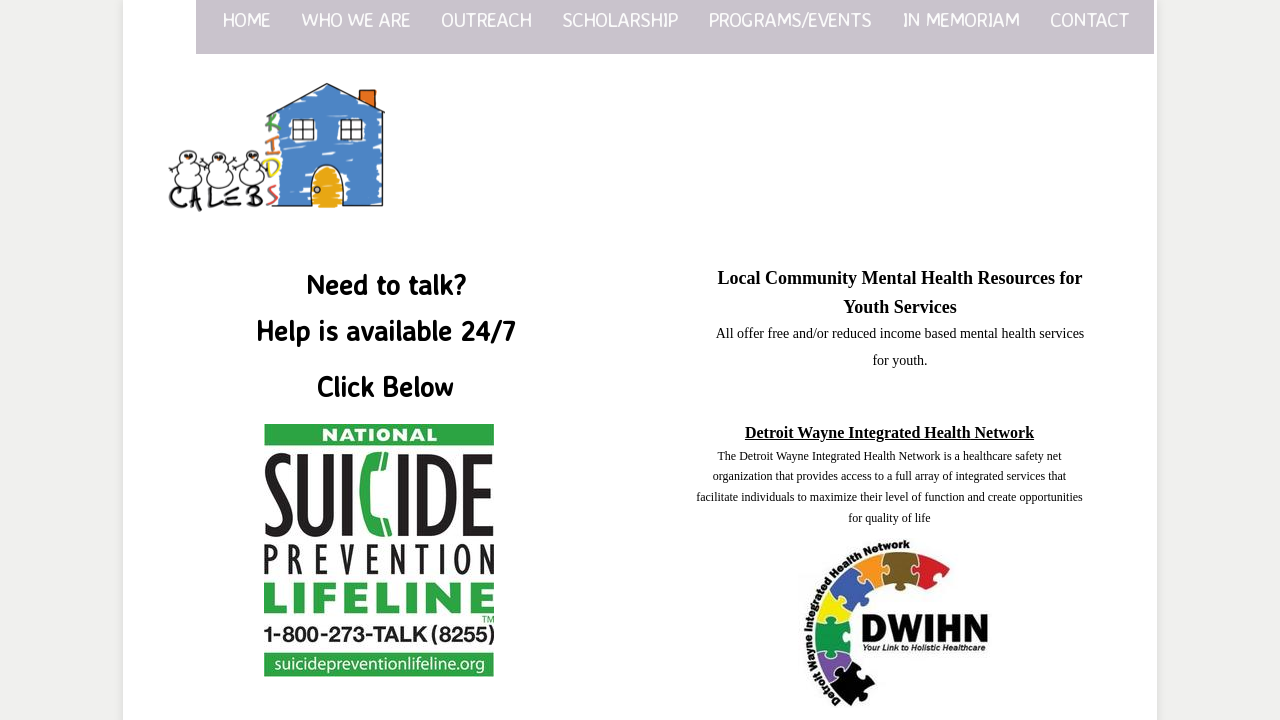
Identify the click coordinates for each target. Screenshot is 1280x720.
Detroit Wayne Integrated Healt (858, 432)
